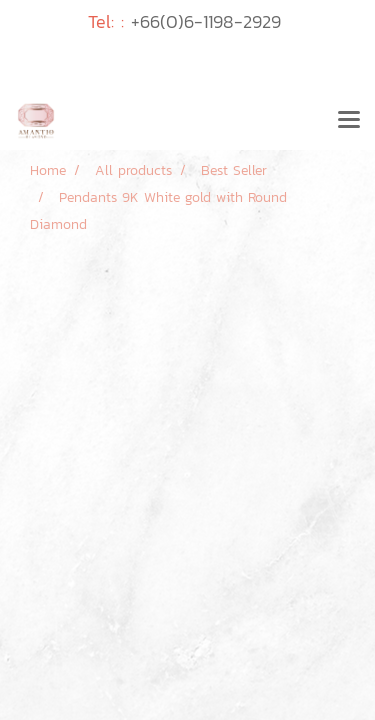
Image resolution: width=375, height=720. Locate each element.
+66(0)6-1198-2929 (206, 21)
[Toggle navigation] (349, 121)
